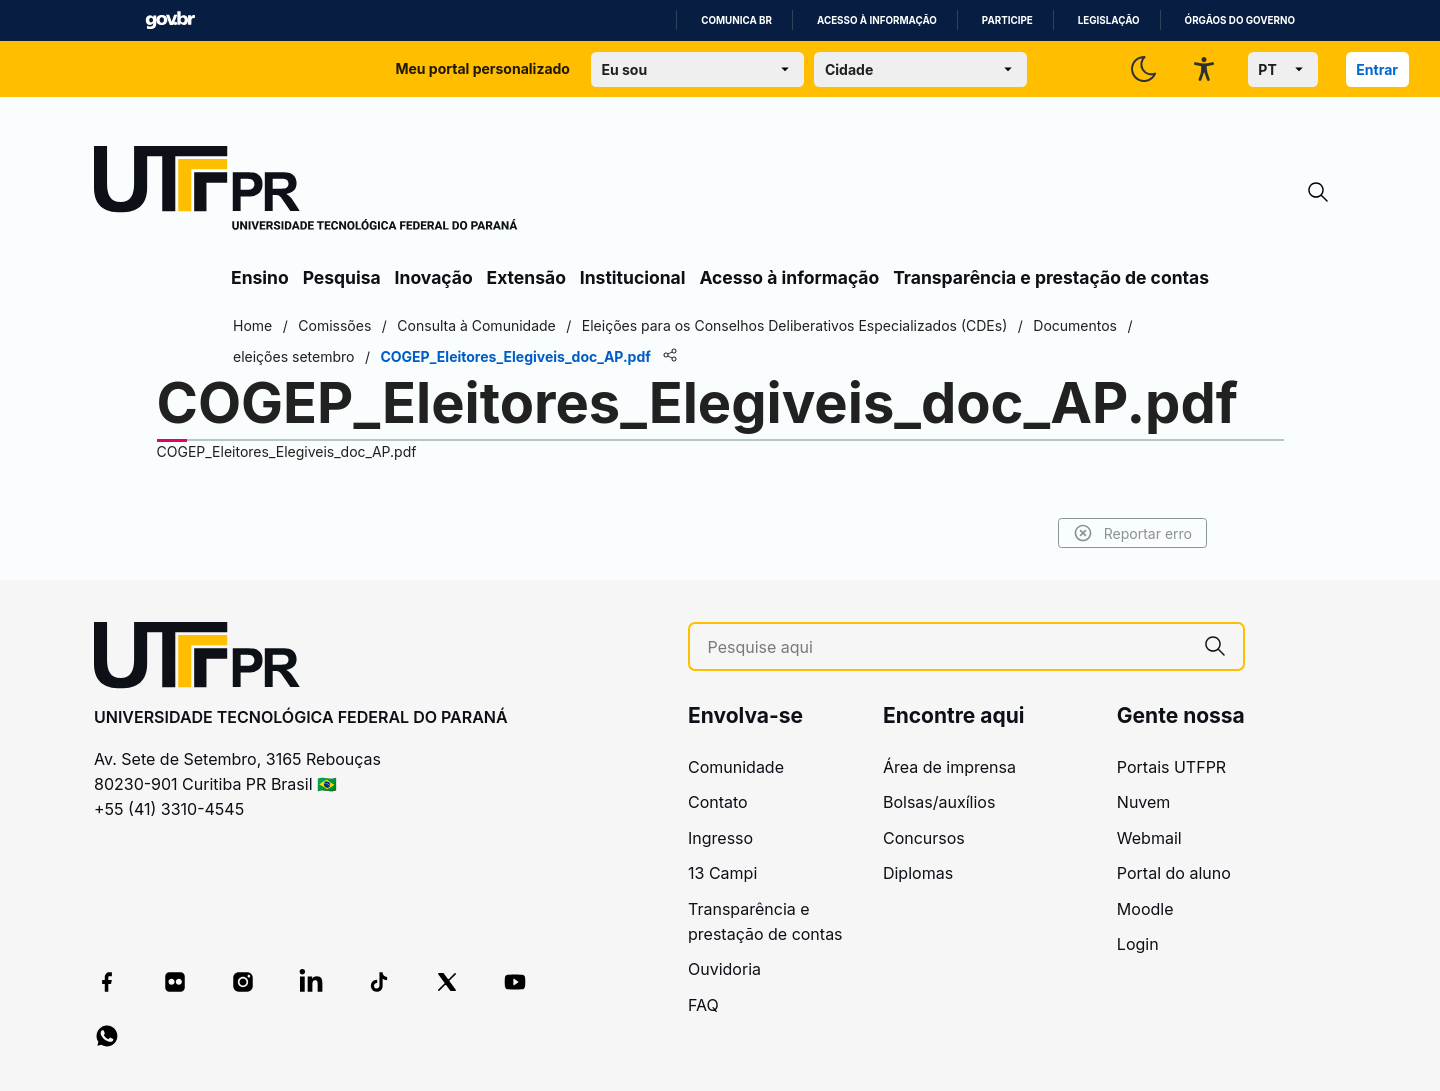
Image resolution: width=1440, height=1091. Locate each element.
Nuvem (1144, 802)
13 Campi (722, 873)
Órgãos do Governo (1240, 20)
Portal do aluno (1174, 873)
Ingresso (720, 838)
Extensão (526, 277)
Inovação (434, 277)
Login (1138, 944)
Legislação (1109, 20)
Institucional (633, 277)
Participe (1007, 20)
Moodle (1145, 909)
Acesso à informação (877, 20)
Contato (718, 802)
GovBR (170, 20)
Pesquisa (342, 277)
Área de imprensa (949, 767)
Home (252, 325)
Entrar (1377, 69)
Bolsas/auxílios (939, 802)
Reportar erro (1132, 533)
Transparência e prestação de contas (1051, 277)
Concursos (924, 838)
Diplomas (918, 873)
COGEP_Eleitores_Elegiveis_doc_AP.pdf (287, 451)
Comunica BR (736, 20)
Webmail (1149, 838)
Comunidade (736, 767)
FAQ (703, 1005)
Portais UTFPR (1171, 767)
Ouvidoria (724, 969)
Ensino (260, 277)
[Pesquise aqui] (947, 647)
